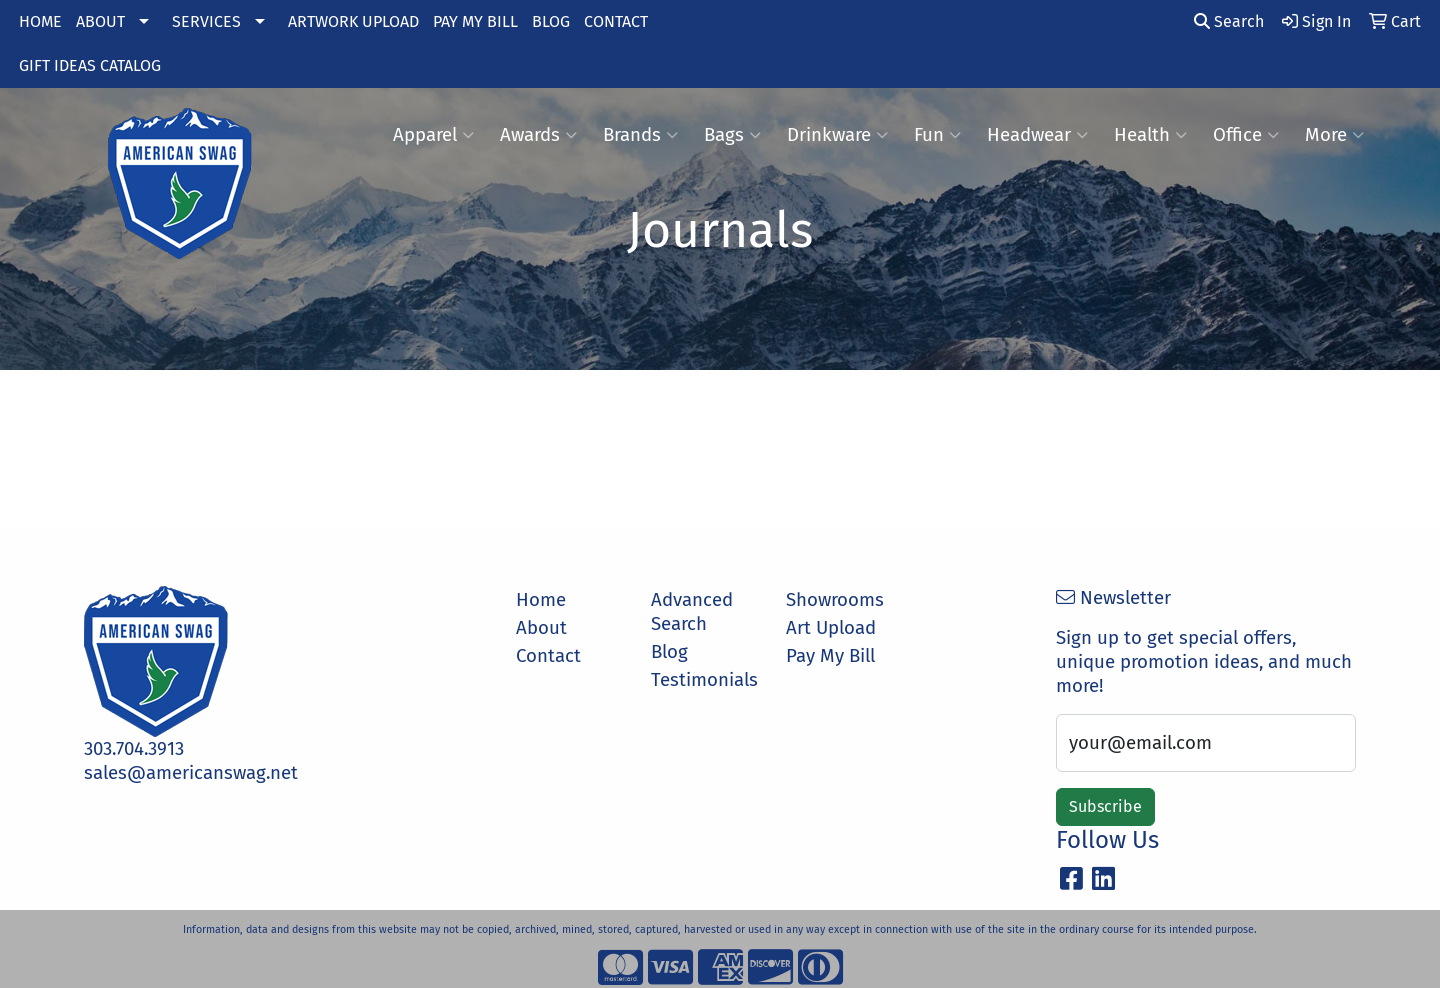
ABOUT (100, 21)
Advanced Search (692, 612)
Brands (640, 135)
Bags (732, 135)
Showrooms (835, 600)
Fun (937, 135)
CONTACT (616, 21)
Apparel (433, 135)
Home (541, 600)
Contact (548, 656)
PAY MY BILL (475, 21)
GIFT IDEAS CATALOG (90, 65)
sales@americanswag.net (191, 773)
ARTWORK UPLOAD (353, 21)
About (541, 628)
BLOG (551, 21)
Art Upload (831, 628)
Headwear (1037, 135)
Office (1246, 135)
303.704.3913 (134, 749)
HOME (40, 21)
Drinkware (837, 135)
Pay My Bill (830, 656)
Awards (538, 135)
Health (1150, 135)
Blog (669, 652)
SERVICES (206, 21)
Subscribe (1105, 806)
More (1334, 135)
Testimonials (704, 680)
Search (1229, 21)
